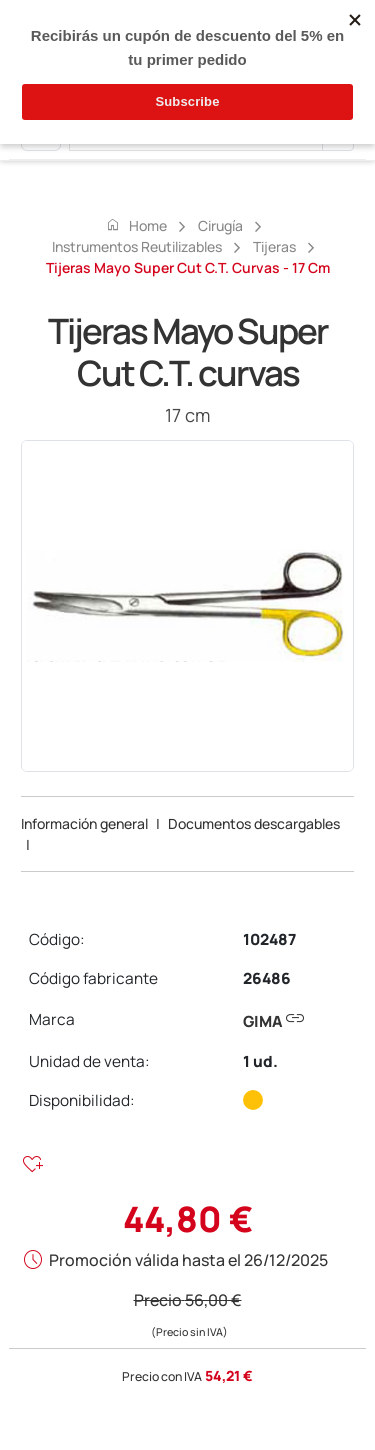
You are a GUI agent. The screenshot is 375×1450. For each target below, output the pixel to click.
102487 (269, 939)
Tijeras (274, 246)
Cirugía (220, 225)
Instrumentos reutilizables (137, 246)
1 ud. (260, 1061)
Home (136, 225)
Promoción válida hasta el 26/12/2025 (188, 1260)
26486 (267, 978)
